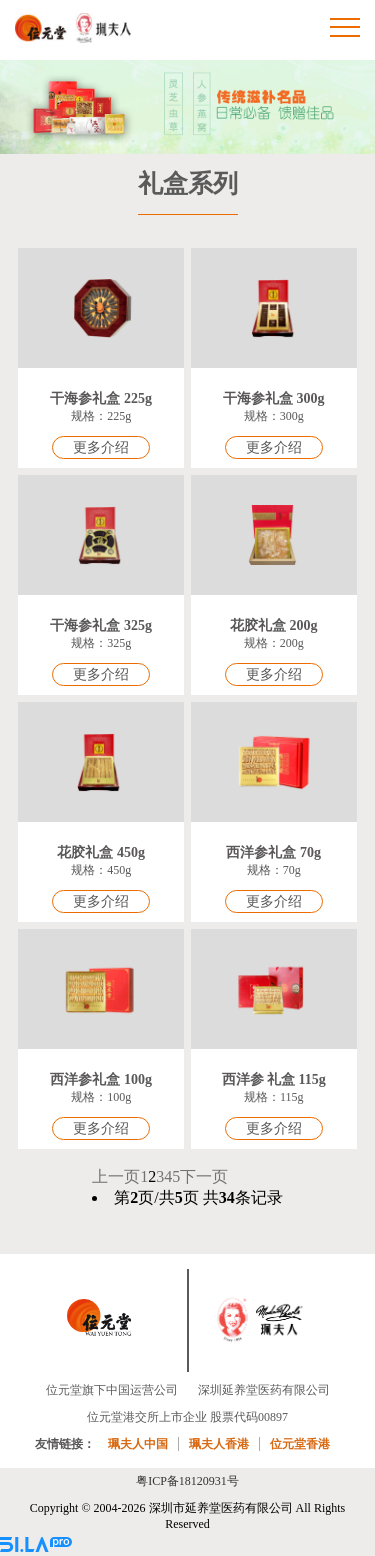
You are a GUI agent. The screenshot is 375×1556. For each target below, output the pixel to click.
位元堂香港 (300, 1444)
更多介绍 (101, 447)
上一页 (116, 1176)
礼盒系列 (188, 183)
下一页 (204, 1176)
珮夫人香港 (219, 1444)
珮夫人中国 (138, 1444)
